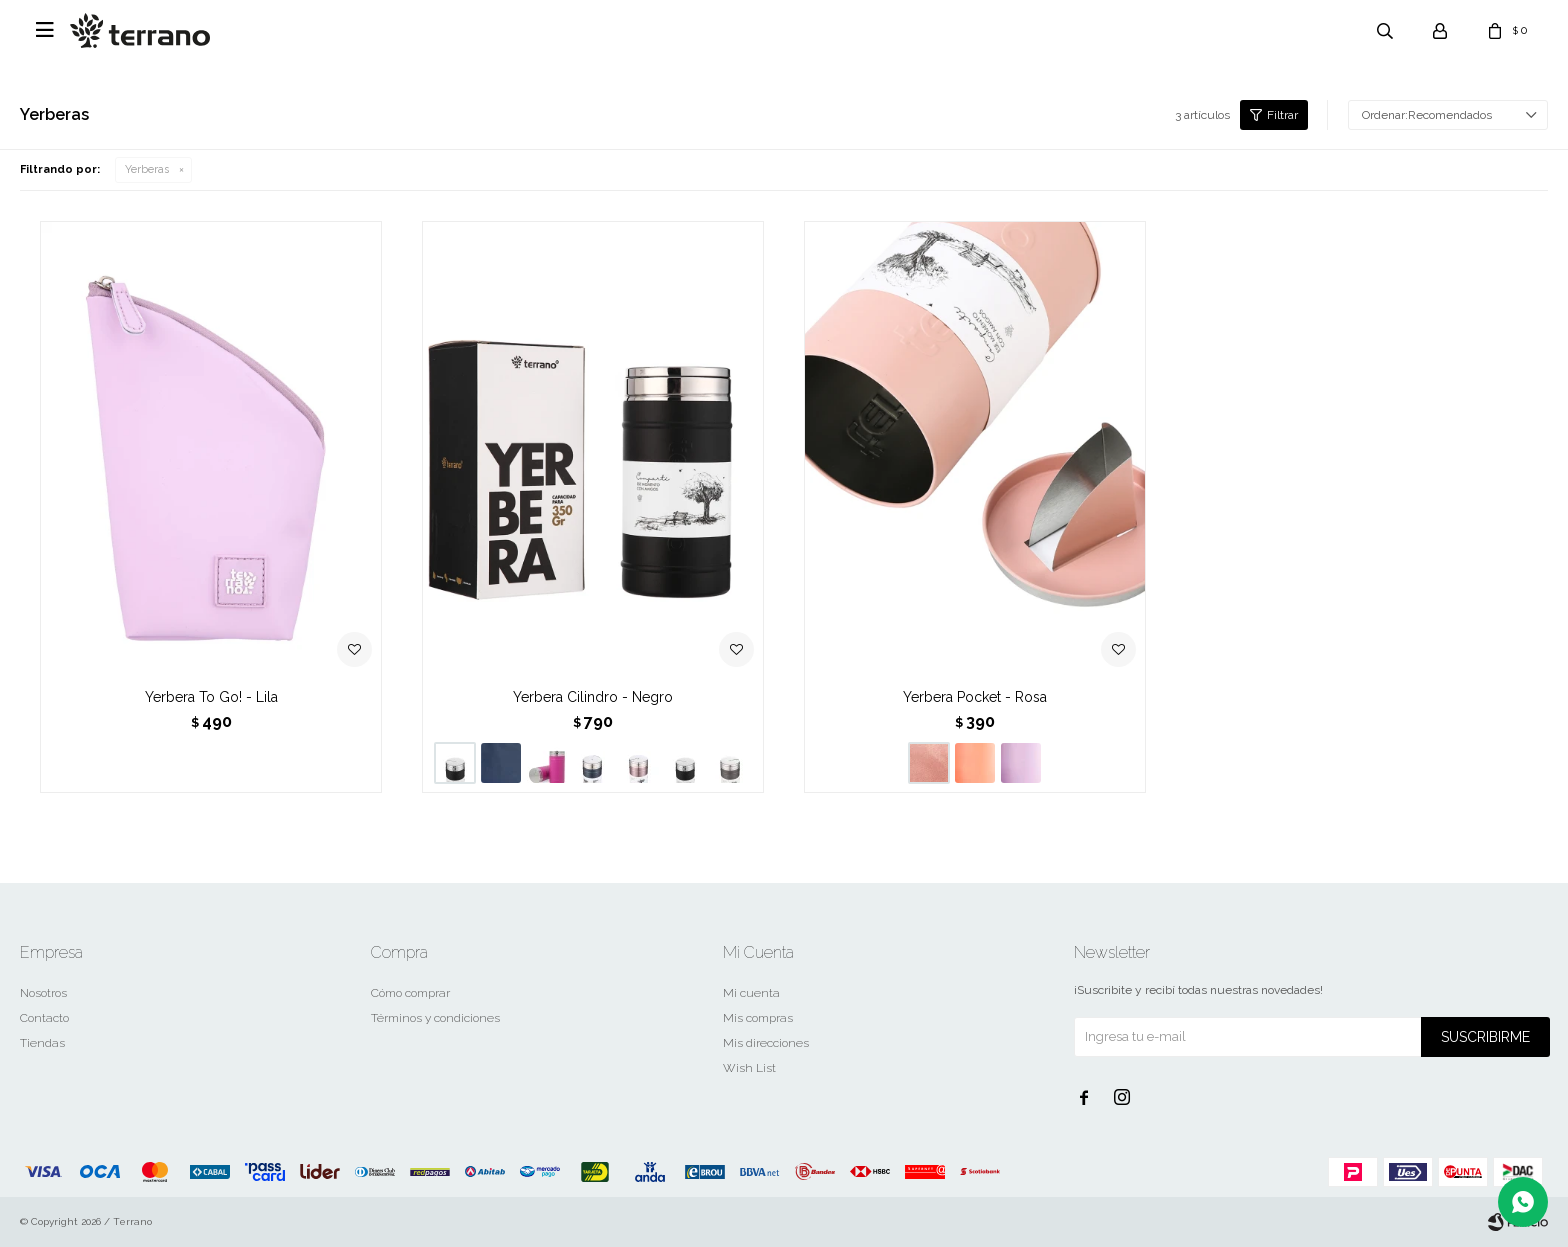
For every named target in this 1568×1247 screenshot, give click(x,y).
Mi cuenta (751, 993)
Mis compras (758, 1018)
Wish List (749, 1068)
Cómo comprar (410, 993)
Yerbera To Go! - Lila (211, 697)
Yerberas (147, 169)
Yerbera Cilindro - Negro (593, 697)
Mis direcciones (766, 1043)
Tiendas (42, 1043)
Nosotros (43, 993)
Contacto (44, 1018)
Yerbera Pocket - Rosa (975, 697)
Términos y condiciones (435, 1018)
